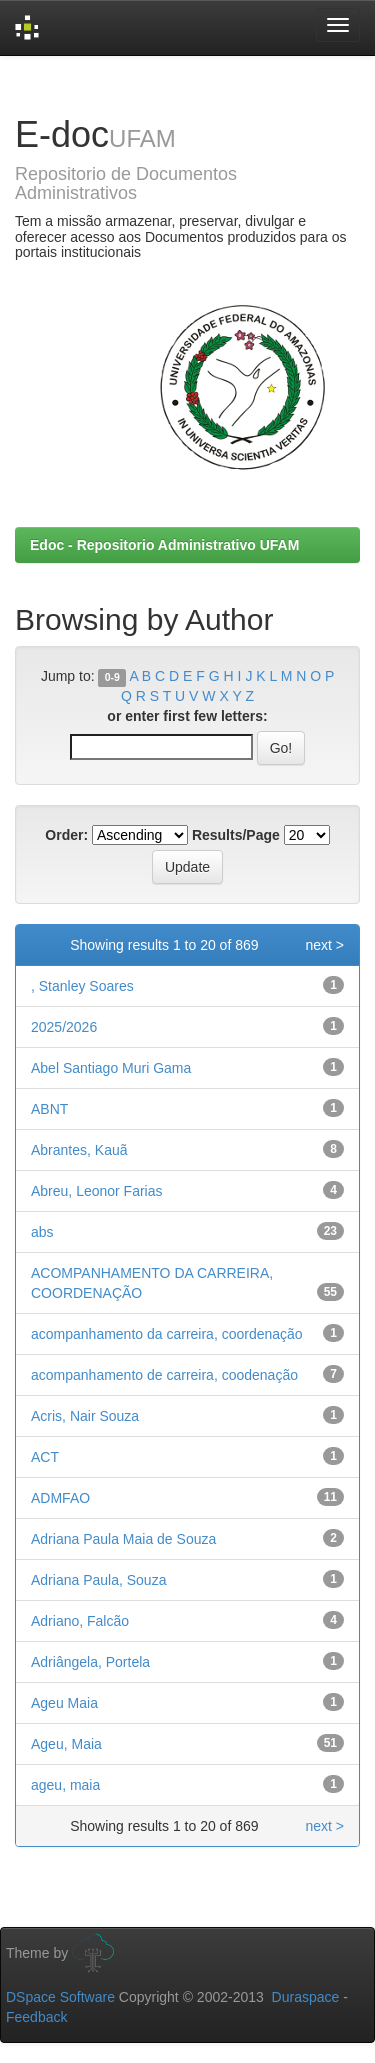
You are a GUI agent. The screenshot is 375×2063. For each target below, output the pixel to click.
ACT (45, 1457)
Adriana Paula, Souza (98, 1580)
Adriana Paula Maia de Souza (123, 1539)
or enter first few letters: (187, 716)
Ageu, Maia (66, 1744)
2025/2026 (64, 1027)
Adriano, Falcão (80, 1621)
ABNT (49, 1109)
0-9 (112, 677)
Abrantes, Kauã (79, 1150)
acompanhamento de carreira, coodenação (164, 1375)
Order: (66, 835)
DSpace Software (60, 1997)
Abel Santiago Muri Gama (111, 1068)
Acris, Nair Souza (85, 1416)
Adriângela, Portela (90, 1662)
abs (42, 1232)
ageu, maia (65, 1785)
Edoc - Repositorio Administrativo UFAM (164, 545)
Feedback (36, 2017)
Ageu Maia (64, 1703)
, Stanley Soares (82, 986)
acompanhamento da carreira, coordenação (167, 1334)
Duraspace (306, 1997)
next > (324, 945)
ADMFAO (60, 1498)
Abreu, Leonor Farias (97, 1191)
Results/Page (236, 835)
